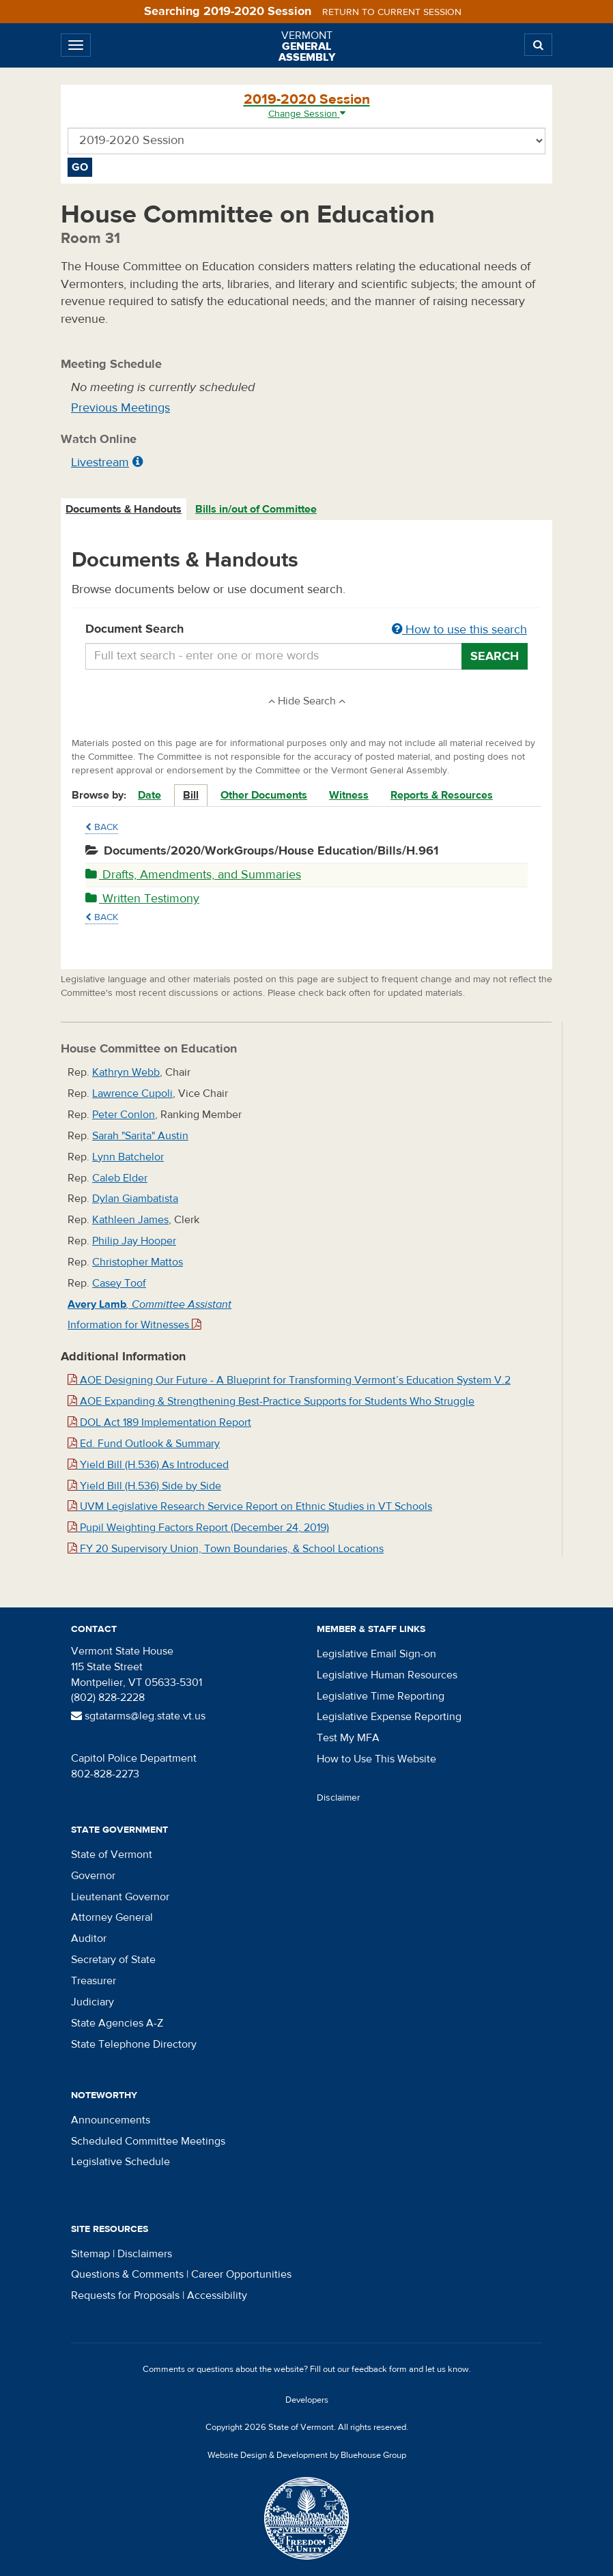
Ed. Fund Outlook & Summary (144, 1443)
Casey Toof (119, 1283)
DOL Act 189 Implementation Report (159, 1422)
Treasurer (93, 1981)
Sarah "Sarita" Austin (140, 1136)
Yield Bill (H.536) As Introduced (148, 1465)
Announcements (110, 2120)
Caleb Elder (119, 1178)
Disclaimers (144, 2254)
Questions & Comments (127, 2274)
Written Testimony (142, 898)
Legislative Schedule (120, 2162)
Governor (93, 1876)
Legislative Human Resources (387, 1675)
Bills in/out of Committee (256, 509)
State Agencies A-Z (117, 2023)
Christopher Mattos (137, 1262)
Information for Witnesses (134, 1325)
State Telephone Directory (134, 2044)
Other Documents (263, 795)
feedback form (379, 2369)
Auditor (88, 1938)
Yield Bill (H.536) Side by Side (144, 1486)
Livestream (100, 462)
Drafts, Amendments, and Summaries (193, 875)
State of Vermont (111, 1854)
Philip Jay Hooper (134, 1241)
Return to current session (391, 12)
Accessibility (217, 2295)
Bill (191, 795)
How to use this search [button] (459, 630)
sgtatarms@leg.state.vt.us (138, 1716)
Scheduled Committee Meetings (148, 2141)
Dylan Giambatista (135, 1198)
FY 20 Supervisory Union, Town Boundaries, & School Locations (226, 1549)
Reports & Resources (441, 795)
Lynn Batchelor (128, 1157)
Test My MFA (348, 1738)
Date (149, 795)
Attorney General (112, 1917)
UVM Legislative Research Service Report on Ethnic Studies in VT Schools (250, 1506)
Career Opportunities (241, 2274)
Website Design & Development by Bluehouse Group (307, 2455)
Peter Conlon (123, 1114)
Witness (349, 795)
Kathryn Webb (126, 1072)
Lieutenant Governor (120, 1897)
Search (494, 656)
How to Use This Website (376, 1759)
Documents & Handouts (124, 509)
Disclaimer (338, 1798)
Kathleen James (130, 1220)
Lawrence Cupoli (132, 1093)
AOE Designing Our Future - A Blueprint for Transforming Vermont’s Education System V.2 (289, 1380)
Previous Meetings (120, 408)
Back (101, 827)
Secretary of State (113, 1959)
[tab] (124, 509)
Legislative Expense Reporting (389, 1716)
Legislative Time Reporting (380, 1696)
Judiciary (92, 2002)
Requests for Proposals (125, 2295)
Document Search (306, 630)
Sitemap (90, 2254)
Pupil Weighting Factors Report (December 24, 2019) (198, 1527)
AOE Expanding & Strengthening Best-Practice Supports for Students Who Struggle (271, 1401)
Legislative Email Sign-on (376, 1654)
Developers (306, 2399)
